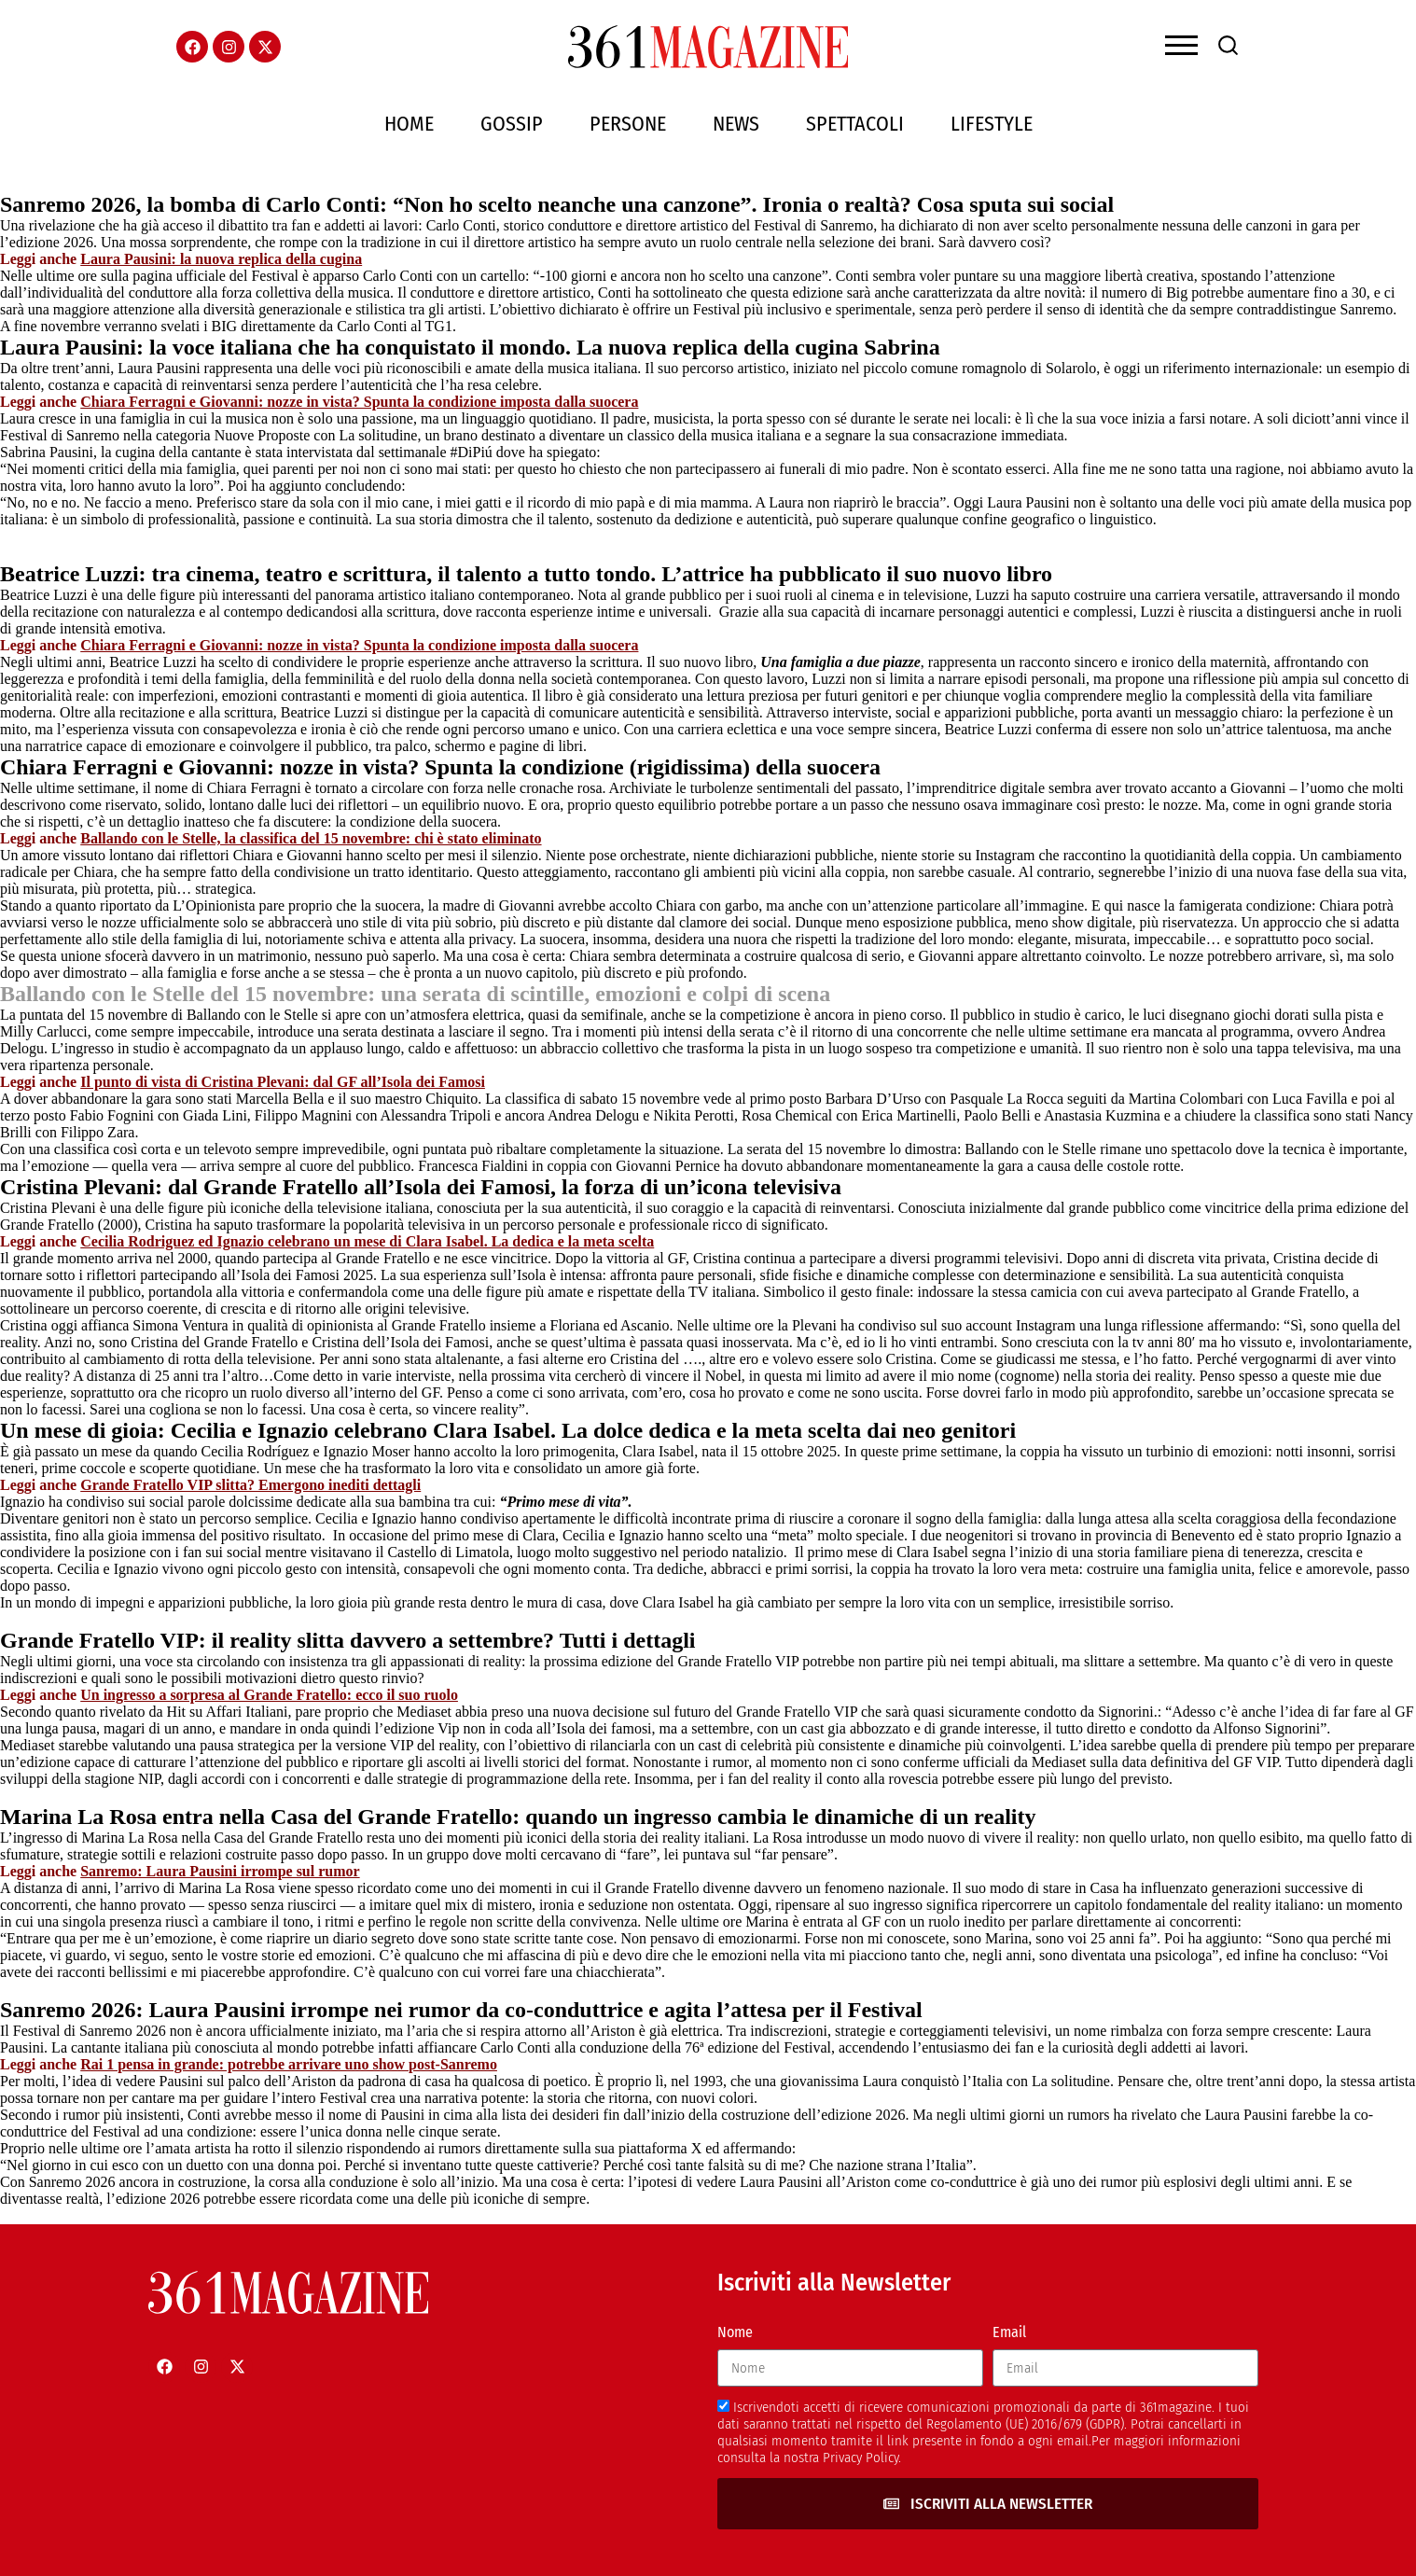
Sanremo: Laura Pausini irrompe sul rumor (219, 1871)
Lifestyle (992, 123)
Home (409, 123)
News (736, 123)
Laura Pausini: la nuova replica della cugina (221, 259)
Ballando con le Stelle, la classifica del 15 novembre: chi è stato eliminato (310, 838)
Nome (735, 2332)
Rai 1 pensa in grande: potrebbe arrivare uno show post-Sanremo (288, 2064)
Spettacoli (855, 123)
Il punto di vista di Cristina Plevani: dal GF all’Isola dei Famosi (282, 1082)
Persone (628, 123)
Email (1009, 2332)
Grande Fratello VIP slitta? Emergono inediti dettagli (250, 1485)
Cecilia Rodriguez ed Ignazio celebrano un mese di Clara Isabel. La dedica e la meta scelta (367, 1241)
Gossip (511, 123)
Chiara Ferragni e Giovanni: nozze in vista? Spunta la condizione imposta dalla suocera (359, 402)
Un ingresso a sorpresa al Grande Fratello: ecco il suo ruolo (269, 1695)
